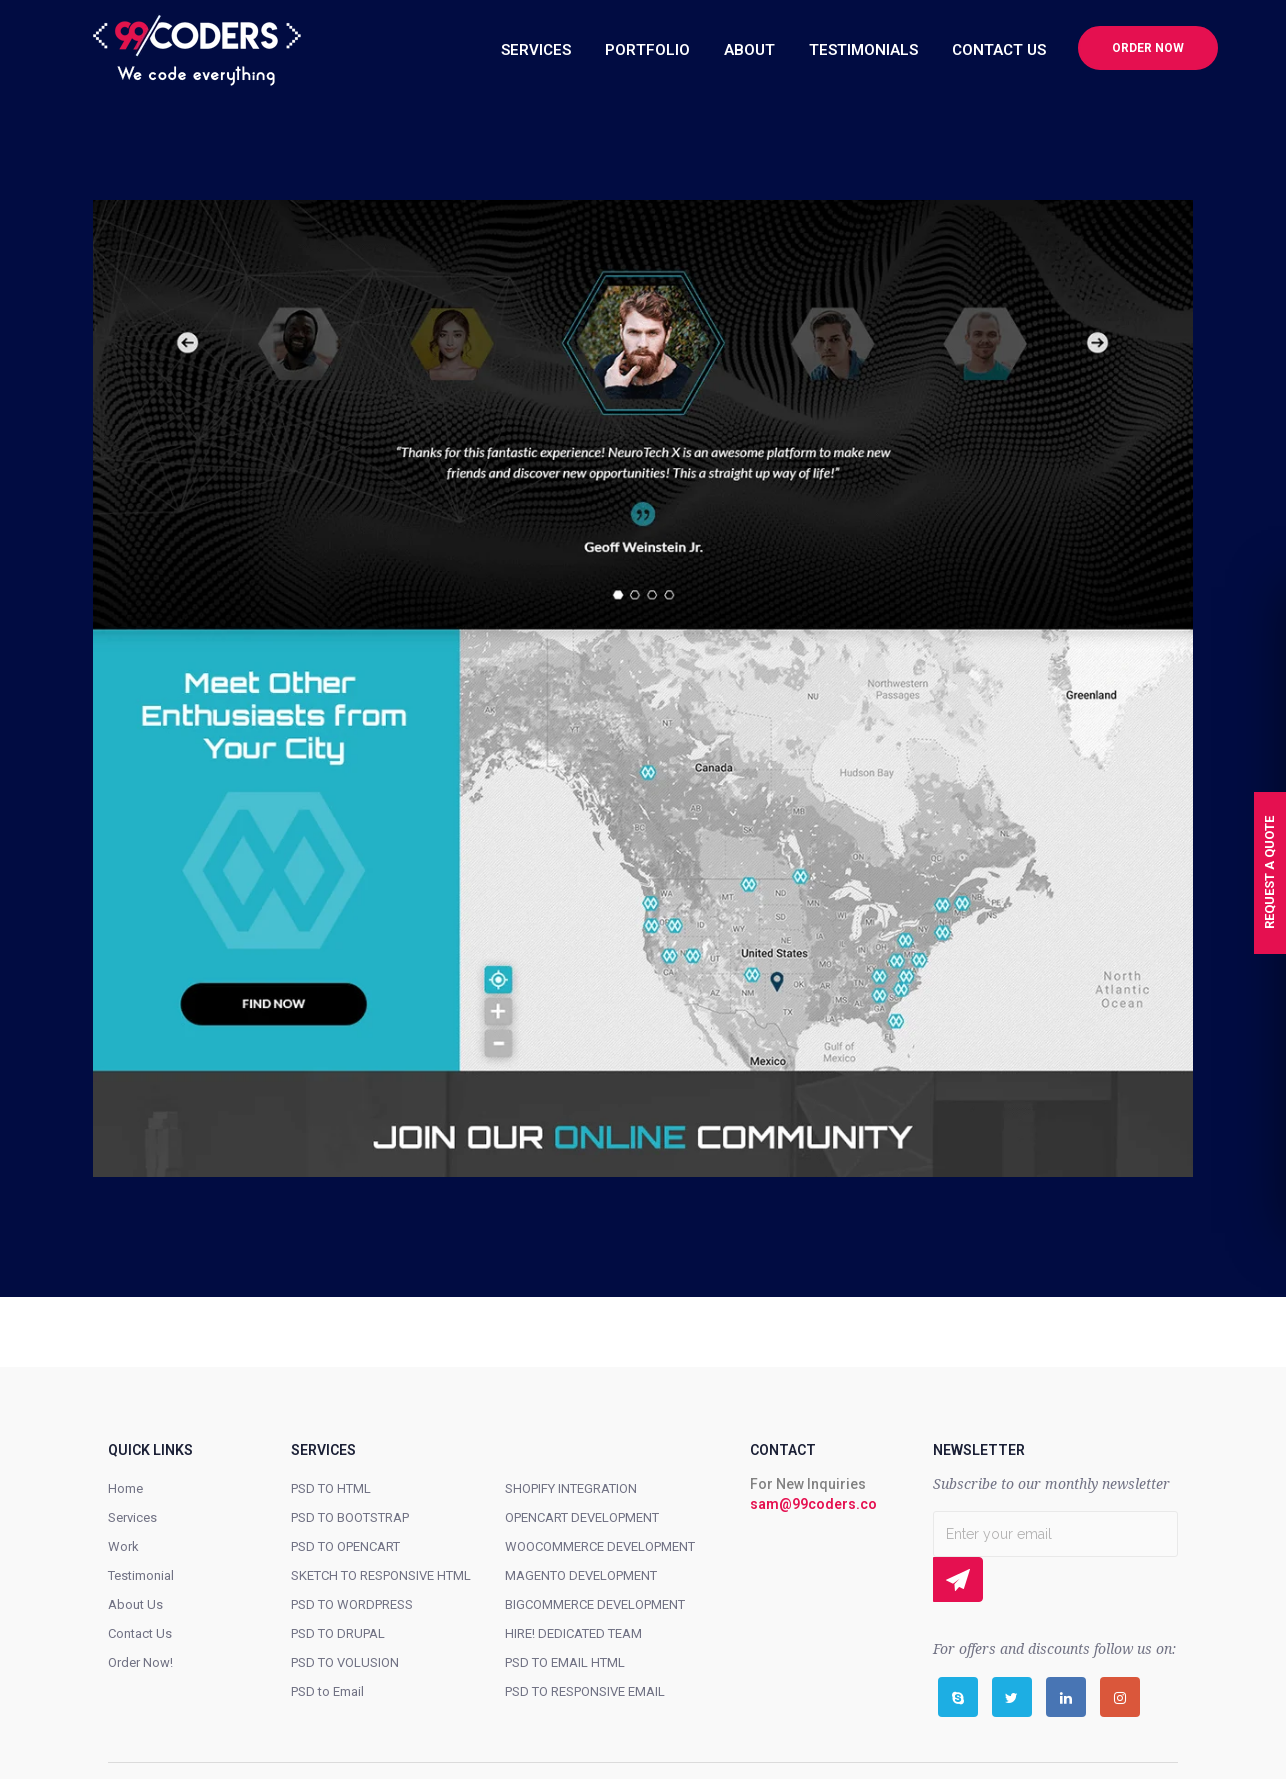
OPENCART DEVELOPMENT (582, 1517)
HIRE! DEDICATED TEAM (573, 1633)
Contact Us (140, 1633)
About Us (135, 1604)
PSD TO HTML (331, 1488)
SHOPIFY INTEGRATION (571, 1488)
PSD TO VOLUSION (345, 1662)
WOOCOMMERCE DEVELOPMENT (600, 1546)
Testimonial (141, 1575)
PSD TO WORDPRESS (352, 1604)
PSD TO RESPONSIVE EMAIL (585, 1691)
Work (123, 1546)
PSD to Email (327, 1691)
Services (132, 1517)
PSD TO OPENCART (345, 1546)
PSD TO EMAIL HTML (565, 1662)
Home (125, 1488)
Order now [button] (1148, 48)
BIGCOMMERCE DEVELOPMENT (595, 1604)
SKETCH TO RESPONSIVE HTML (381, 1575)
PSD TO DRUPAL (338, 1633)
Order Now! (140, 1662)
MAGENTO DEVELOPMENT (581, 1575)
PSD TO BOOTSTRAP (350, 1517)
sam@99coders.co (813, 1504)
